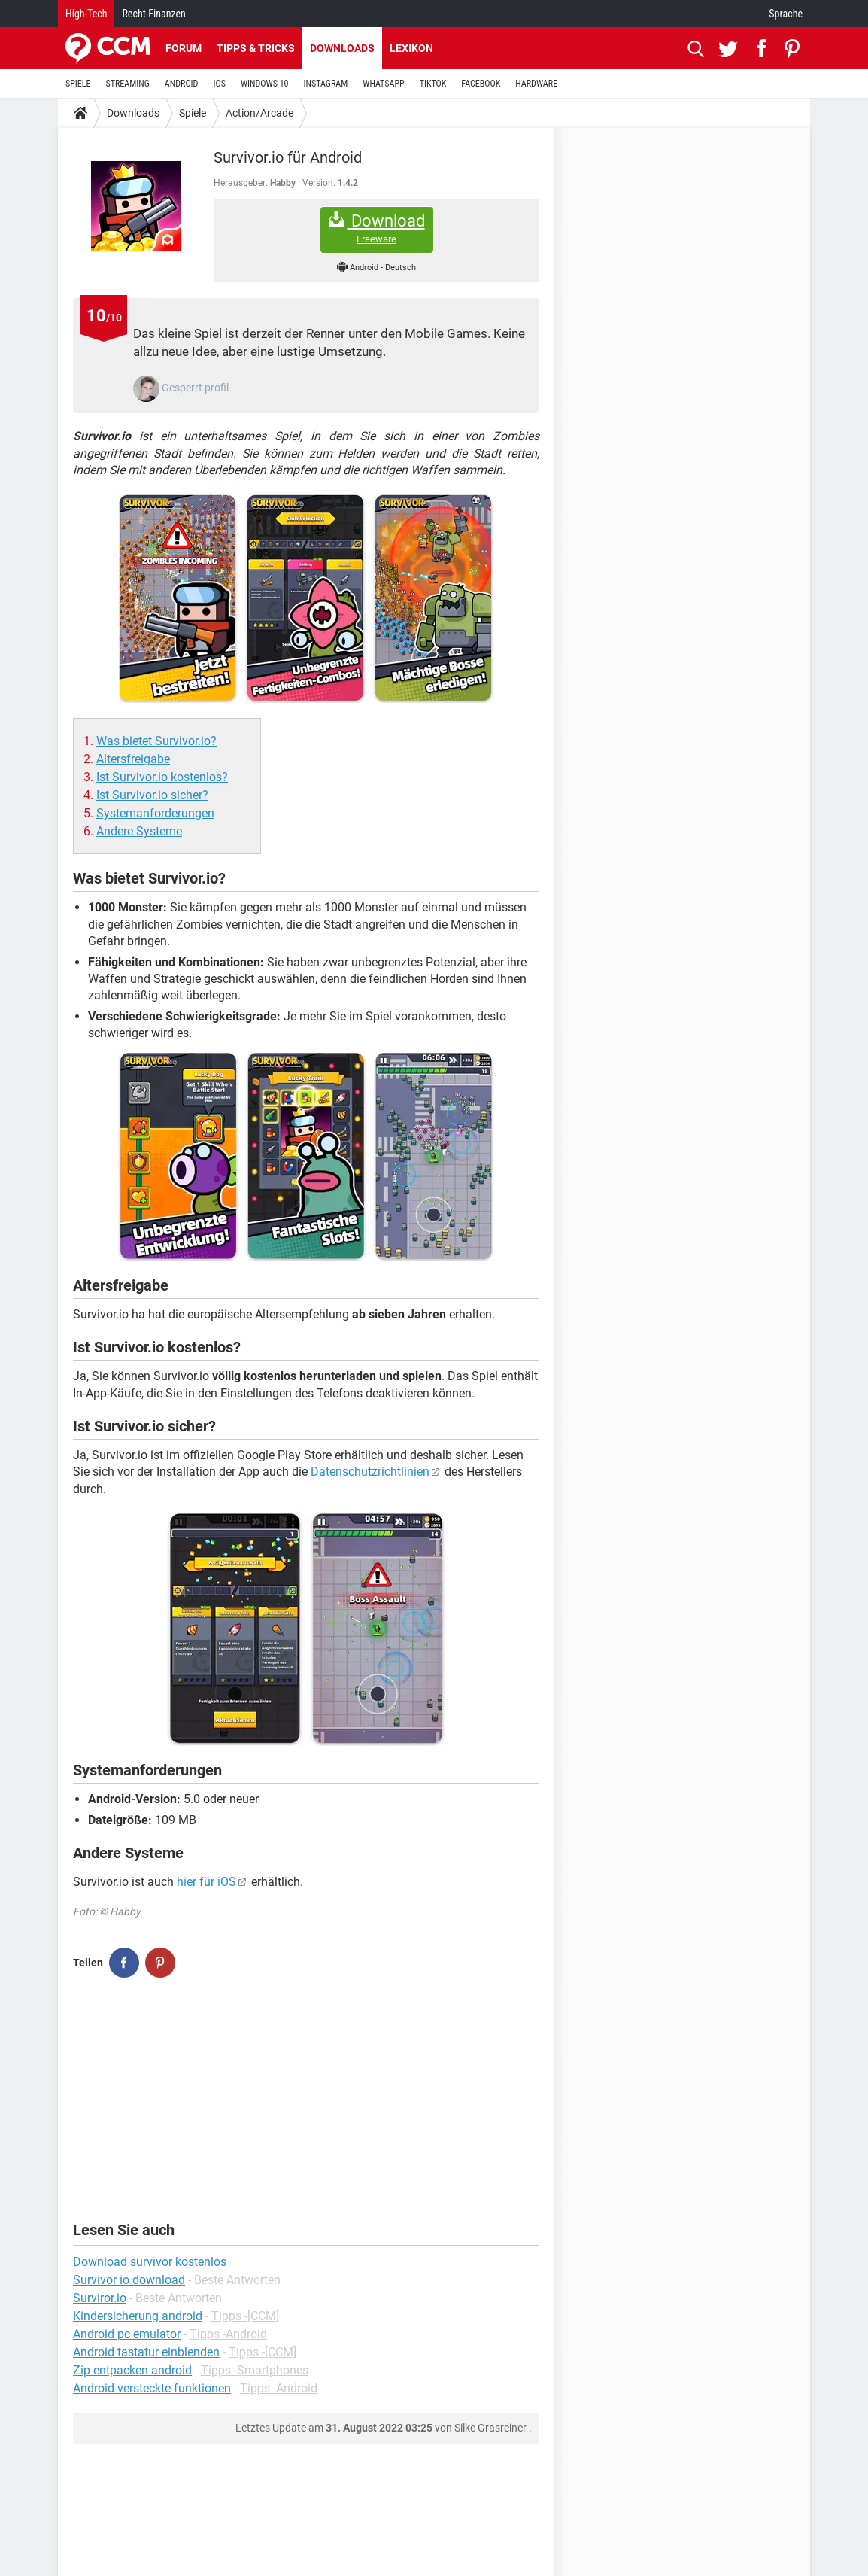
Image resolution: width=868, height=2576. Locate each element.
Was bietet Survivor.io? (156, 741)
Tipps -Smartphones (254, 2370)
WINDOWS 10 (265, 83)
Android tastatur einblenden (146, 2352)
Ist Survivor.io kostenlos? (162, 777)
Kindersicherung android (137, 2316)
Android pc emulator (127, 2334)
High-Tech (86, 14)
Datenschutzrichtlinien (370, 1471)
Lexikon (411, 48)
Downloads (342, 48)
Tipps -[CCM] (245, 2316)
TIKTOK (433, 83)
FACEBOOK (480, 83)
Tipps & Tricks (256, 48)
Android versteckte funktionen (152, 2388)
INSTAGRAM (326, 83)
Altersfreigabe (133, 759)
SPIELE (78, 83)
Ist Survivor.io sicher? (152, 795)
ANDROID (182, 83)
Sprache (786, 14)
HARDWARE (536, 83)
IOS (219, 83)
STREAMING (128, 83)
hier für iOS (206, 1882)
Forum (183, 48)
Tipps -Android (228, 2334)
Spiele (192, 113)
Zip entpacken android (132, 2370)
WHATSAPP (383, 83)
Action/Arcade (259, 113)
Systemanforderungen (155, 813)
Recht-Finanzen (153, 14)
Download (377, 228)
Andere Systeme (139, 831)
